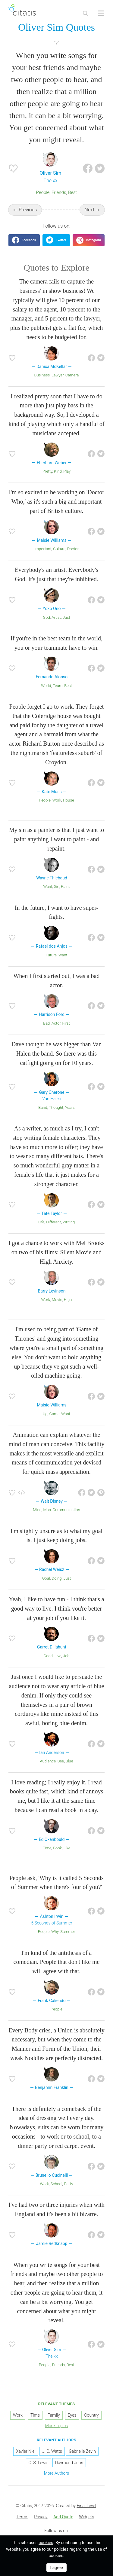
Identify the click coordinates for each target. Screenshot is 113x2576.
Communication (66, 1509)
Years (70, 1107)
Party (68, 2184)
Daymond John (69, 2462)
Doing (56, 1578)
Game (54, 1414)
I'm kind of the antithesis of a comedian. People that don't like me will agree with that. (57, 1962)
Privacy (40, 2516)
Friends (59, 192)
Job (66, 1656)
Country (91, 2415)
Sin (56, 886)
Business (42, 375)
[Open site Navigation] (101, 13)
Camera (72, 375)
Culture (59, 549)
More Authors (56, 2473)
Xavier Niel (26, 2451)
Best (72, 192)
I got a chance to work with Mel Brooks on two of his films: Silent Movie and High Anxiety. (56, 1252)
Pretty (47, 471)
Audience (48, 1761)
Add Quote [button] (63, 2516)
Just (66, 617)
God (46, 617)
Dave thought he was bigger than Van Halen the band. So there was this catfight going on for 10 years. (56, 1053)
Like (67, 1848)
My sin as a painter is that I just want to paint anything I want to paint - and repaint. (56, 839)
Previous (28, 210)
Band (42, 1107)
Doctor (73, 549)
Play (67, 471)
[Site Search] (85, 13)
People (43, 192)
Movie (57, 1299)
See (61, 1761)
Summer (67, 1931)
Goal (46, 1578)
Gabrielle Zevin (82, 2451)
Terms (22, 2516)
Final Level (86, 2505)
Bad (46, 1023)
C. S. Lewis (39, 2462)
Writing (69, 1222)
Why (54, 1931)
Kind (58, 471)
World (46, 685)
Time (47, 1848)
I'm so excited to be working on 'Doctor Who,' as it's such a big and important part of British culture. (56, 501)
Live (58, 1656)
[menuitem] (22, 2517)
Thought (56, 1107)
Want (47, 886)
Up (45, 1414)
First (66, 1023)
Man (47, 1509)
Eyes (72, 2415)
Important (43, 549)
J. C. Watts (52, 2451)
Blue (69, 1761)
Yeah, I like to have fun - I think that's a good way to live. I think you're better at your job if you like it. (56, 1608)
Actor (56, 1023)
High (68, 1299)
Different (53, 1222)
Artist (56, 617)
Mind (37, 1509)
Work (56, 800)
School (56, 2184)
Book (57, 1848)
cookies (46, 2542)
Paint (65, 886)
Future (51, 955)
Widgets (86, 2516)
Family (54, 2415)
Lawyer (58, 375)
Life (41, 1222)
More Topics (56, 2425)
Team (57, 685)
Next (90, 210)
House (68, 800)
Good (48, 1656)
